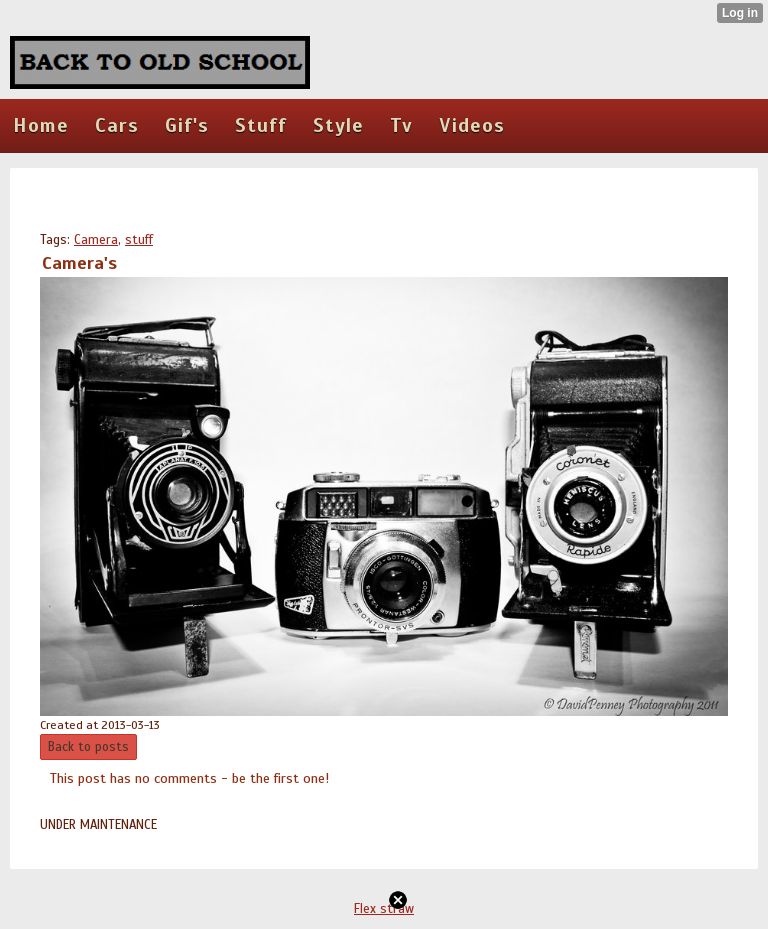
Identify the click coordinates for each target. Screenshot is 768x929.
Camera (96, 240)
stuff (139, 240)
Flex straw (384, 909)
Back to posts (88, 747)
